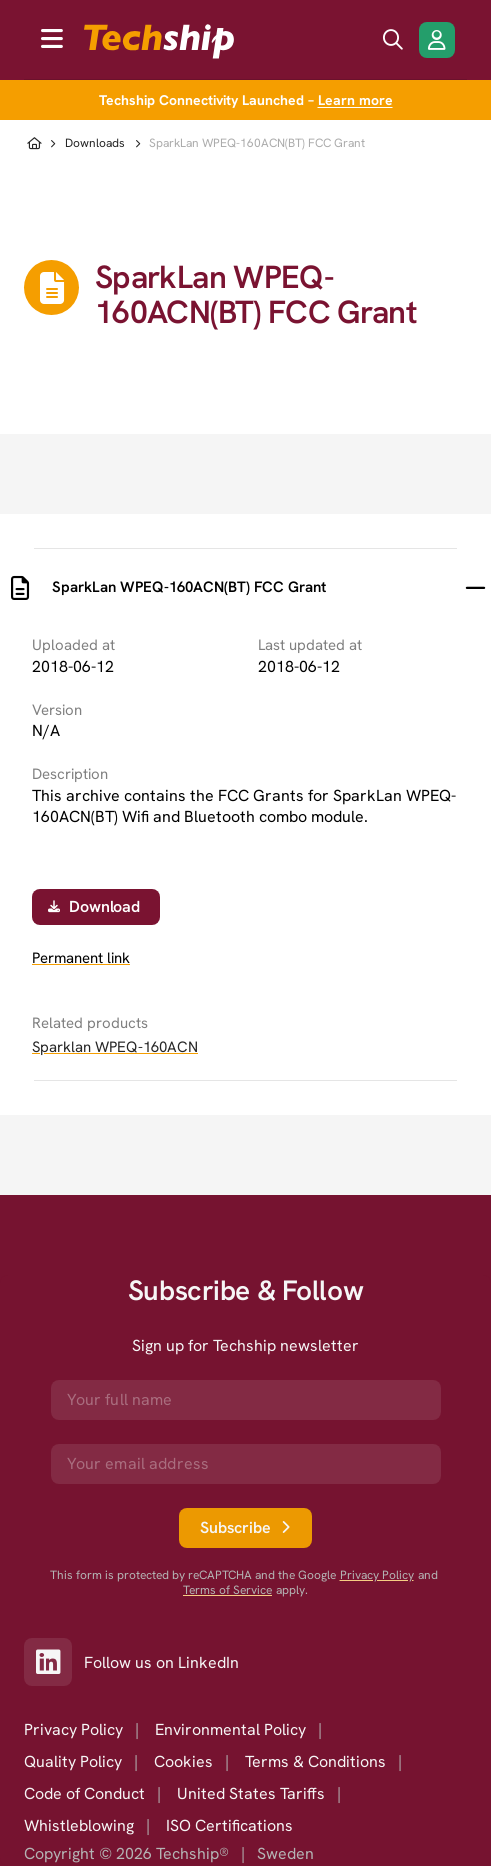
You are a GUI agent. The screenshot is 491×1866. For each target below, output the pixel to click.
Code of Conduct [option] (84, 1793)
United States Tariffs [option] (251, 1793)
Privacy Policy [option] (73, 1729)
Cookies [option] (183, 1761)
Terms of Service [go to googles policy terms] (227, 1590)
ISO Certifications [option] (229, 1825)
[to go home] (159, 41)
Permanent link (81, 958)
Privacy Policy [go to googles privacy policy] (377, 1575)
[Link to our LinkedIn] (54, 1662)
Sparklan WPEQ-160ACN (115, 1047)
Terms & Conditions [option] (315, 1761)
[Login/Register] (437, 40)
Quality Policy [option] (73, 1761)
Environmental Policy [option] (230, 1729)
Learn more (355, 100)
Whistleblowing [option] (79, 1825)
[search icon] (393, 40)
